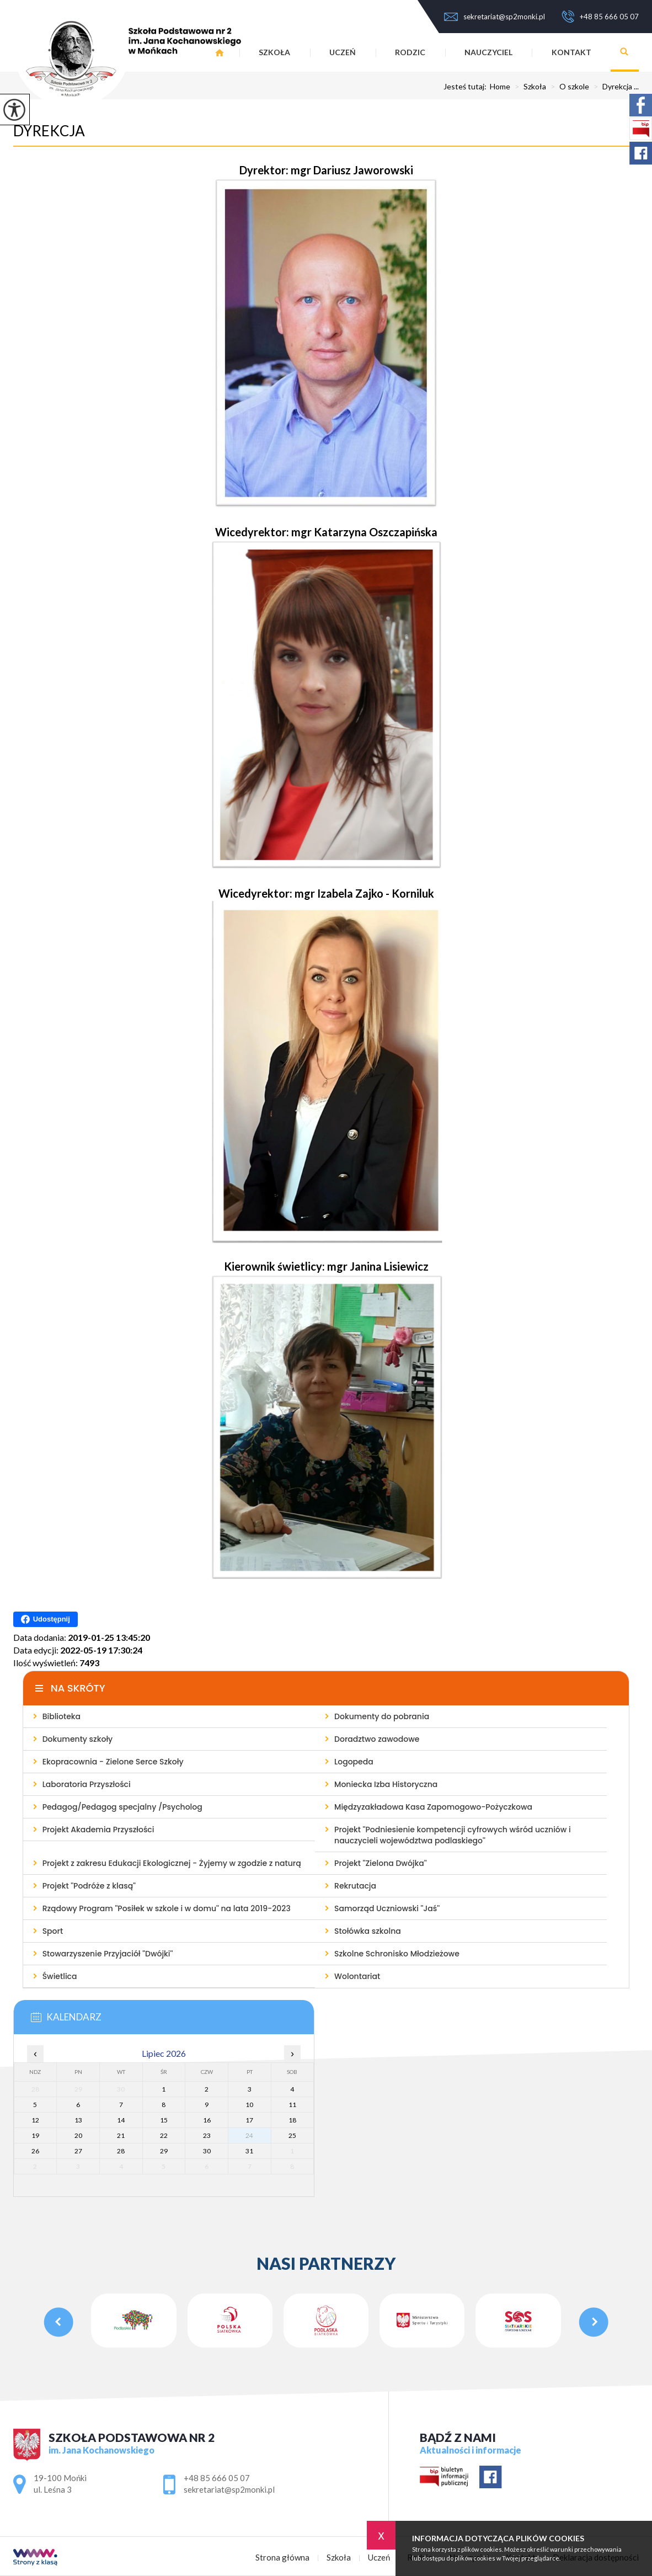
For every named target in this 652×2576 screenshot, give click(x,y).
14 (121, 2120)
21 (121, 2135)
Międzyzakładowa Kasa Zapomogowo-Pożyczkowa (433, 1806)
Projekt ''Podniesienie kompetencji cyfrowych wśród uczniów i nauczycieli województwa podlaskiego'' (452, 1835)
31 (249, 2151)
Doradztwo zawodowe (376, 1739)
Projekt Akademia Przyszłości (98, 1829)
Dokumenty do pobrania (381, 1716)
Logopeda (353, 1761)
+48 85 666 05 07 (600, 16)
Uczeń (342, 52)
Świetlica (59, 1976)
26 (35, 2151)
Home (500, 86)
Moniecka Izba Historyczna (385, 1784)
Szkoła (274, 52)
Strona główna (282, 2557)
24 (249, 2135)
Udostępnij (45, 1619)
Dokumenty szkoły (77, 1739)
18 (292, 2120)
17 (249, 2120)
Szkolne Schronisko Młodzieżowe (396, 1953)
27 (78, 2151)
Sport (52, 1931)
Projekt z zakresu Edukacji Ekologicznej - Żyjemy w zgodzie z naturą (171, 1863)
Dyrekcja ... (614, 86)
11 (292, 2104)
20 (78, 2135)
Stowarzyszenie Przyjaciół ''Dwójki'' (107, 1953)
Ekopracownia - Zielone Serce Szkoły (113, 1761)
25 (292, 2135)
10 (249, 2104)
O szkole (567, 86)
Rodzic (410, 52)
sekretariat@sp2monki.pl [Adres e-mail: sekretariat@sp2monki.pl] (229, 2489)
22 (164, 2135)
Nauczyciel (488, 52)
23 (207, 2135)
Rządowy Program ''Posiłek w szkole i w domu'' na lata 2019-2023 (166, 1908)
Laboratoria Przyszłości (86, 1784)
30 (207, 2151)
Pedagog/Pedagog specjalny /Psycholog (122, 1806)
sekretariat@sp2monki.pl (494, 16)
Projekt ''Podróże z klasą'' (89, 1885)
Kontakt (571, 52)
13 (78, 2120)
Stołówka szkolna (367, 1931)
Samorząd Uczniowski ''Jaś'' (387, 1908)
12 (35, 2120)
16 (207, 2120)
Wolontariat (357, 1976)
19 (35, 2135)
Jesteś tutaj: (466, 86)
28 (121, 2151)
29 (164, 2151)
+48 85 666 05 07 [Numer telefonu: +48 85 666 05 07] (217, 2478)
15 (164, 2120)
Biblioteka (61, 1716)
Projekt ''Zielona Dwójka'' (380, 1863)
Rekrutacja (355, 1885)
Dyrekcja (49, 131)
